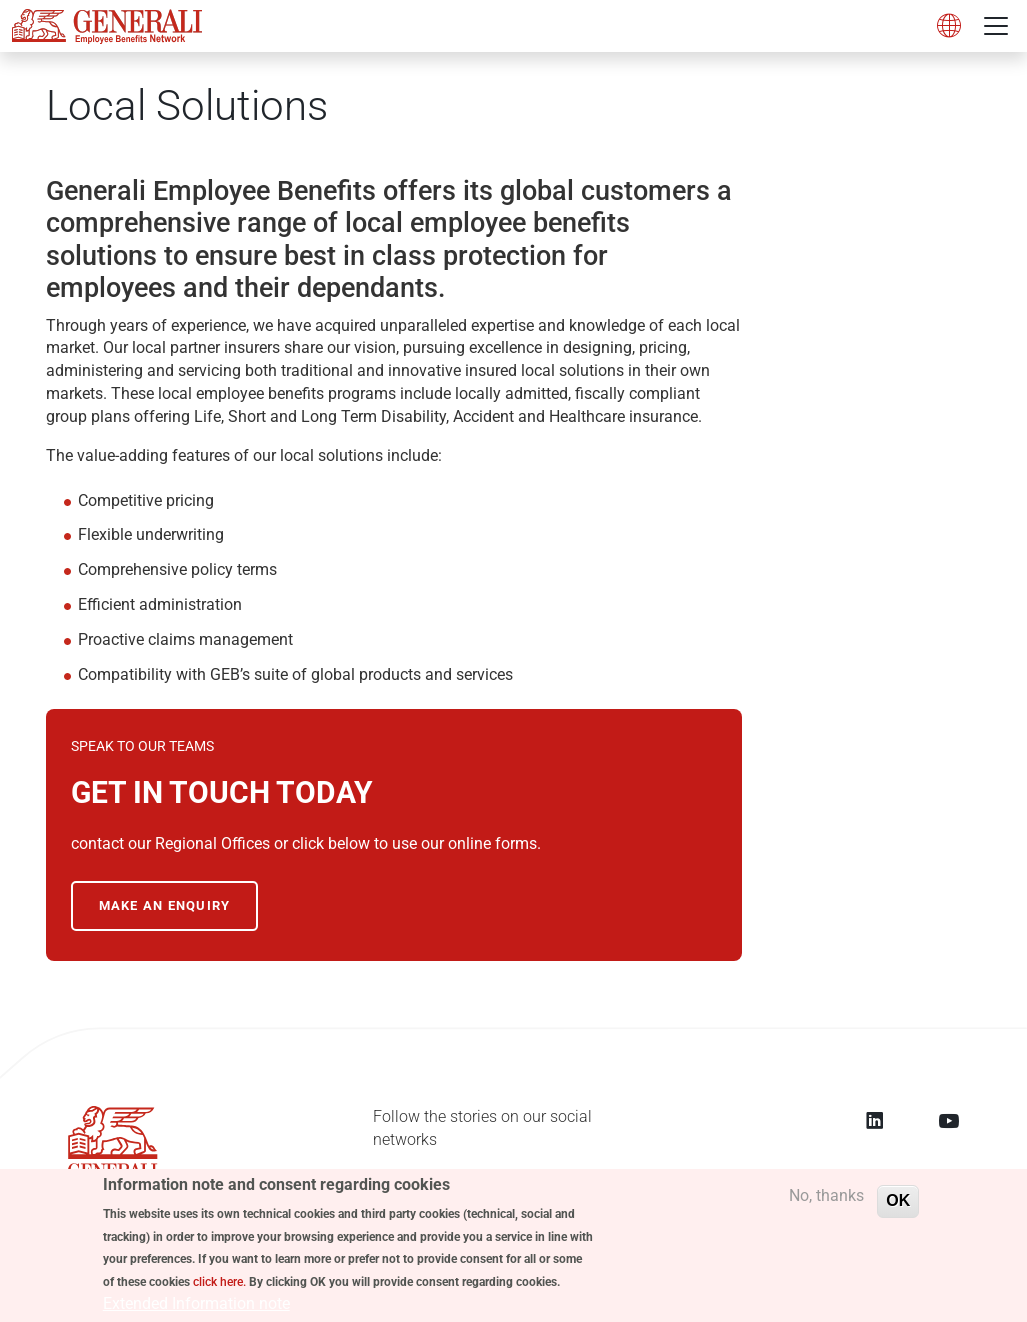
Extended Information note (196, 1309)
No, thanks (826, 1201)
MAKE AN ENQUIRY (165, 905)
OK (898, 1206)
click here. (219, 1288)
